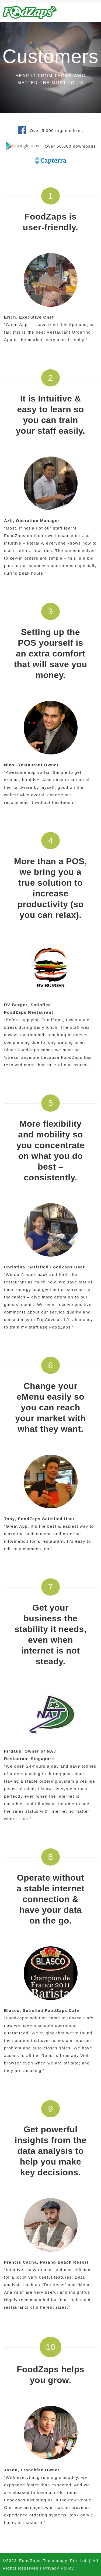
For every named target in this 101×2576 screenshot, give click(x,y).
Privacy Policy (58, 2568)
